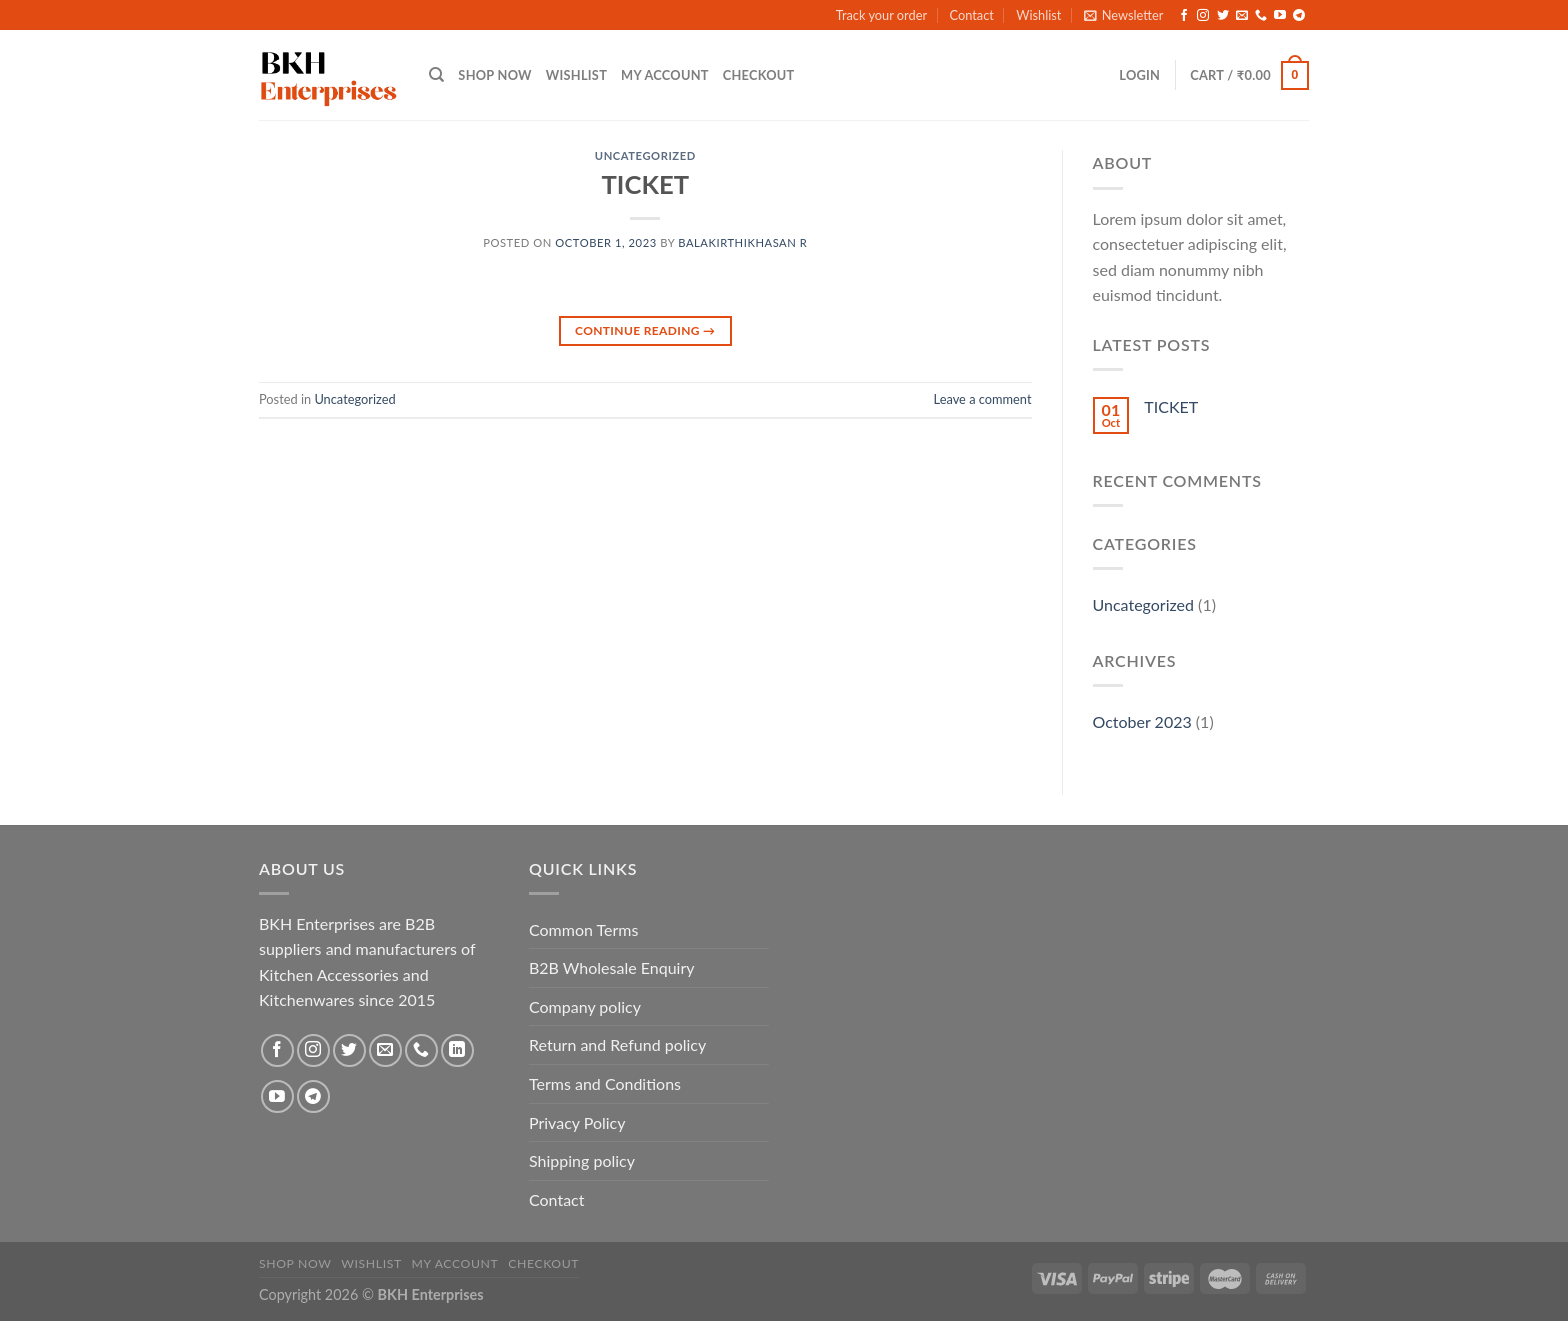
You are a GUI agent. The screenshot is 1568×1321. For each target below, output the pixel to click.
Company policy (585, 1006)
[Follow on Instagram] (1203, 16)
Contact (971, 15)
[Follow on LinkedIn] (457, 1050)
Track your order (881, 15)
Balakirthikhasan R (742, 242)
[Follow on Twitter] (1223, 16)
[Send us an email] (1242, 16)
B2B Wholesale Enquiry (612, 967)
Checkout (759, 75)
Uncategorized (645, 155)
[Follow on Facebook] (1184, 16)
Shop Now (494, 75)
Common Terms (583, 929)
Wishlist (1038, 15)
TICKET (646, 184)
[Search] (436, 75)
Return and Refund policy (617, 1044)
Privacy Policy (577, 1122)
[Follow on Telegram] (1299, 16)
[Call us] (1261, 16)
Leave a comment (983, 399)
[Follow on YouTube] (1280, 16)
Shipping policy (582, 1160)
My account (665, 75)
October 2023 (1142, 721)
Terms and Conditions (605, 1083)
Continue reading (645, 330)
